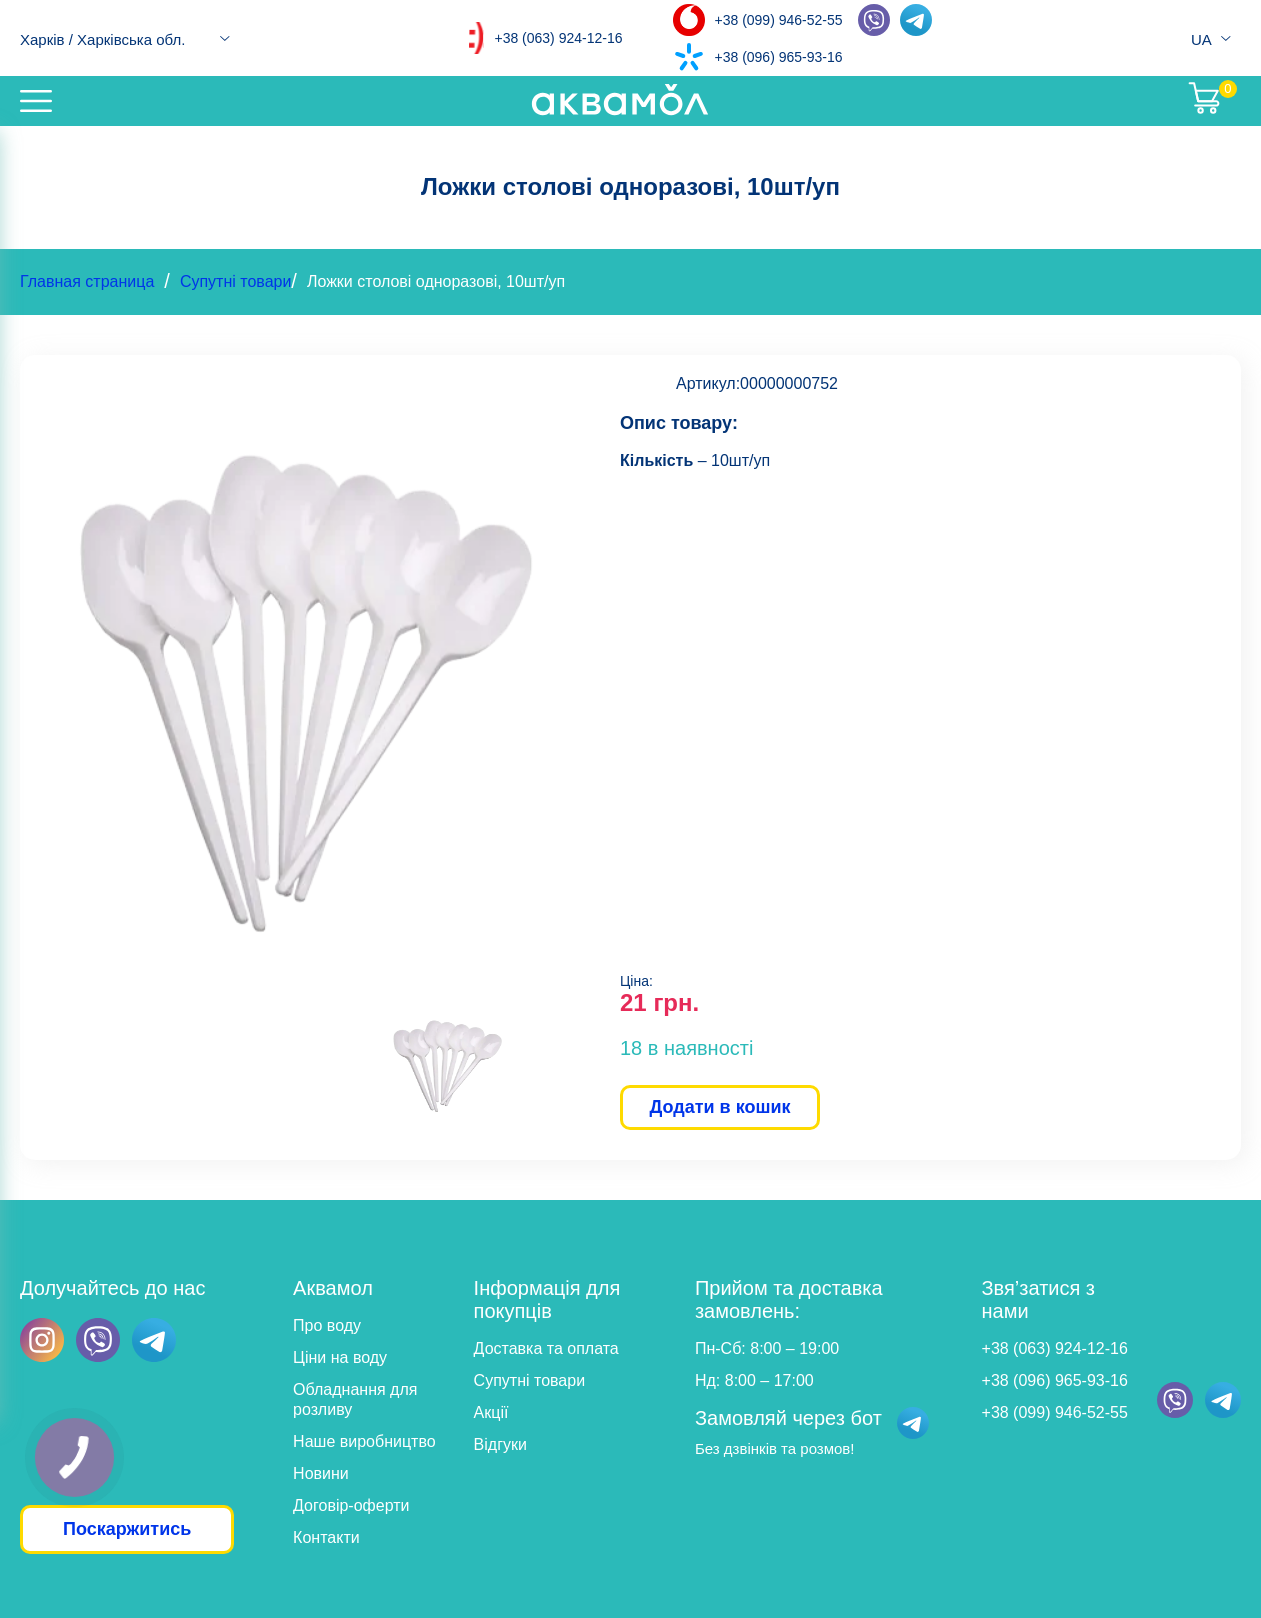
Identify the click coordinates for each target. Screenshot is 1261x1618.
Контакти (326, 1537)
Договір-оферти (351, 1505)
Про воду (327, 1325)
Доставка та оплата (546, 1348)
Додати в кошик (719, 1107)
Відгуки (500, 1444)
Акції (491, 1412)
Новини (321, 1473)
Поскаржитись (127, 1529)
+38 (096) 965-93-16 (779, 57)
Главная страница (87, 281)
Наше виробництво (364, 1441)
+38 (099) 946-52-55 (779, 20)
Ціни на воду (340, 1357)
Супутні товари (235, 281)
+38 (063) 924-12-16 (558, 38)
